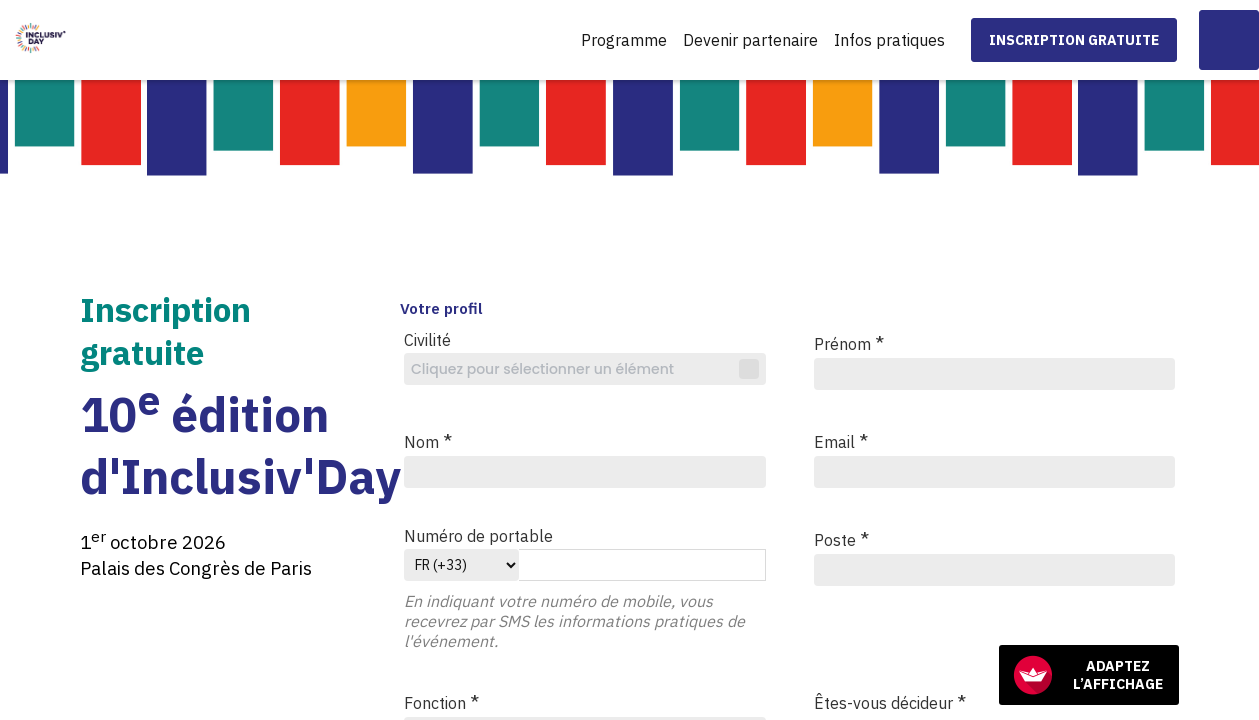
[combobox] (585, 369)
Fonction (441, 701)
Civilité (427, 340)
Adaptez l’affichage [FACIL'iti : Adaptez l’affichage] (1088, 675)
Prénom (849, 342)
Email (841, 440)
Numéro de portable (478, 536)
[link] (624, 40)
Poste (841, 538)
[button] (1074, 40)
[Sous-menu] (953, 41)
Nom (428, 440)
